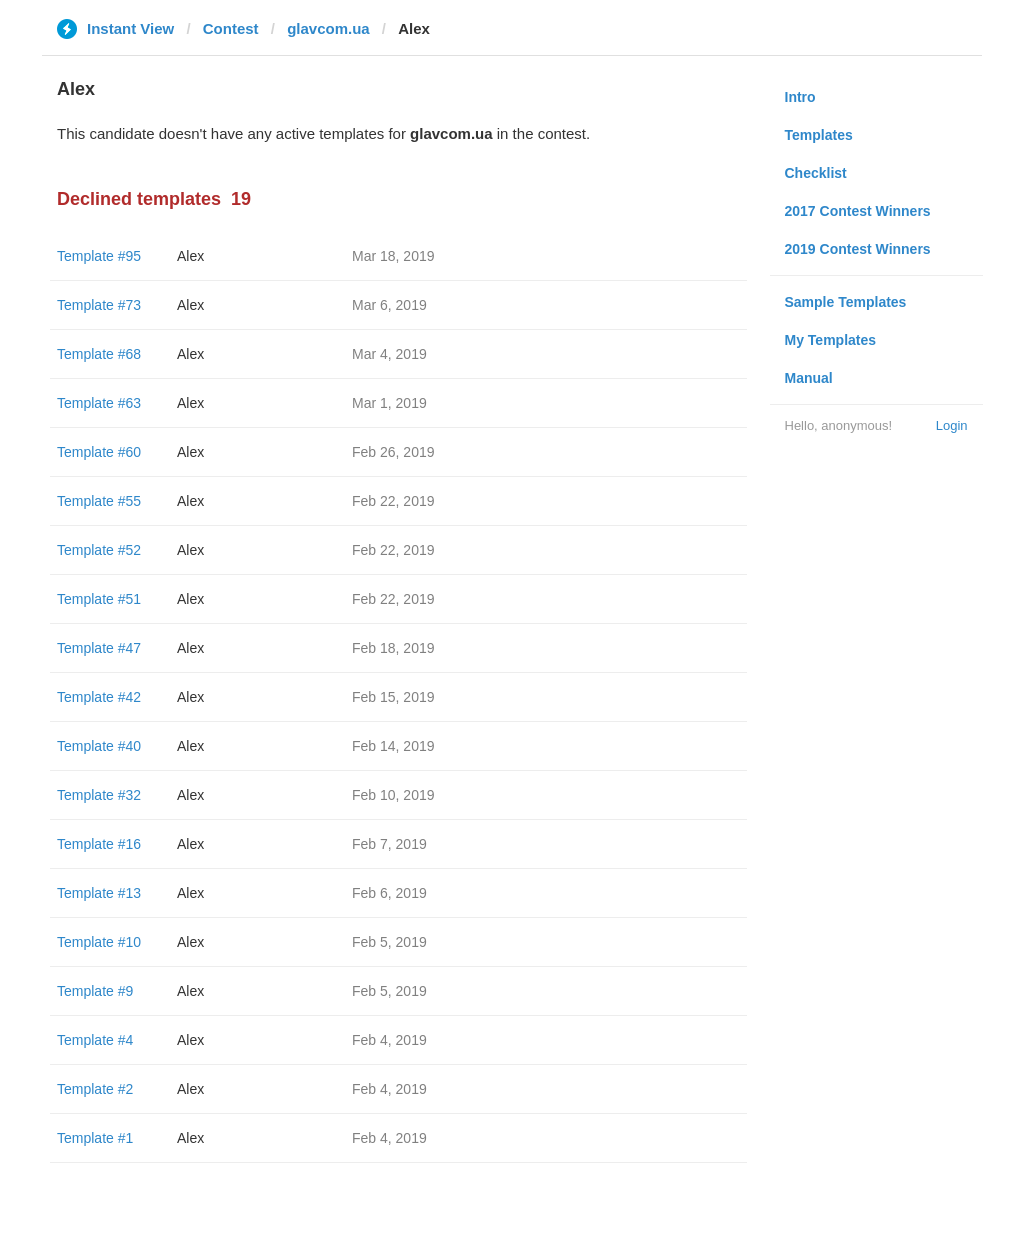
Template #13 (99, 893)
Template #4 (95, 1040)
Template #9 (95, 991)
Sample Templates (846, 302)
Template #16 (99, 844)
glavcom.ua (328, 28)
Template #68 (99, 354)
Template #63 (99, 403)
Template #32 (99, 795)
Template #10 (99, 942)
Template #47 (99, 648)
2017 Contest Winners (858, 211)
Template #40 (99, 746)
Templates (819, 135)
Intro (800, 97)
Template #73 (99, 305)
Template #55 (99, 501)
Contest (231, 28)
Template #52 (99, 550)
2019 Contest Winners (858, 249)
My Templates (831, 340)
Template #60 (99, 452)
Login (952, 425)
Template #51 (99, 599)
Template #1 (95, 1138)
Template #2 (95, 1089)
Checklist (816, 173)
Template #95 (99, 256)
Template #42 (99, 697)
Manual (809, 378)
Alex (190, 256)
